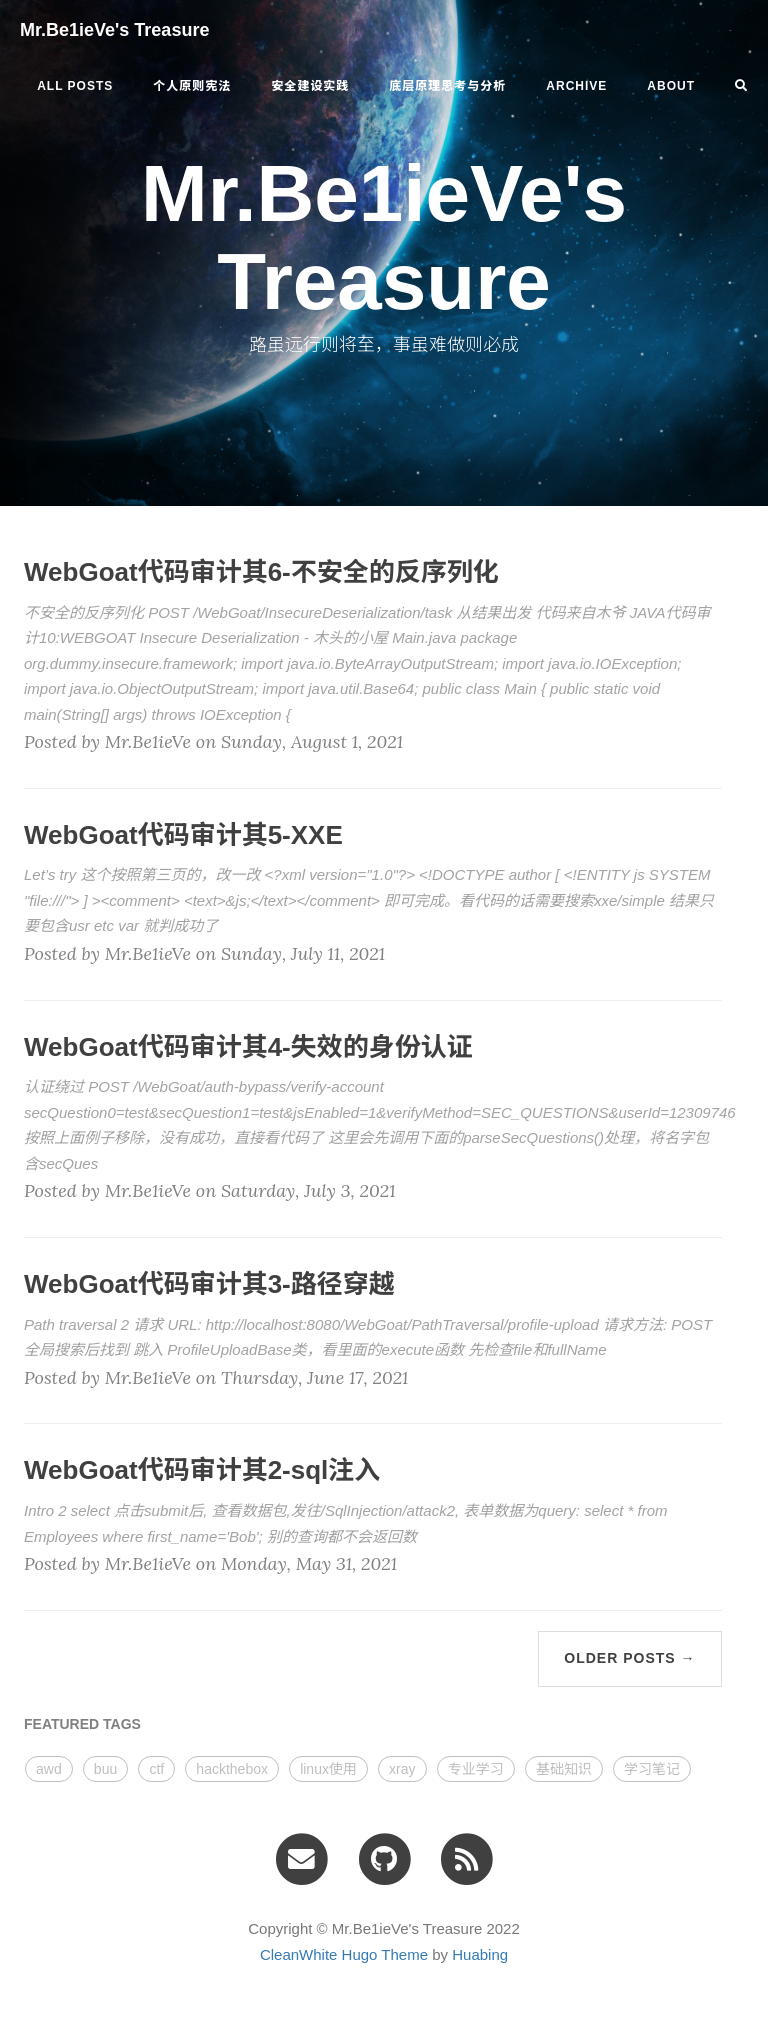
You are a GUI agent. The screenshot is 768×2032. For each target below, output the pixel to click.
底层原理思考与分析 (447, 86)
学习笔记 (652, 1769)
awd (49, 1769)
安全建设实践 (310, 86)
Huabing (480, 1954)
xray (402, 1769)
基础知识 (564, 1769)
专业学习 (476, 1769)
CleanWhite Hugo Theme (344, 1954)
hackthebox (232, 1769)
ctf (156, 1769)
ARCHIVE (576, 86)
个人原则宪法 (192, 86)
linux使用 (328, 1769)
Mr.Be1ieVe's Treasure (114, 30)
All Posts (75, 86)
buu (105, 1769)
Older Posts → (629, 1658)
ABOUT (671, 86)
